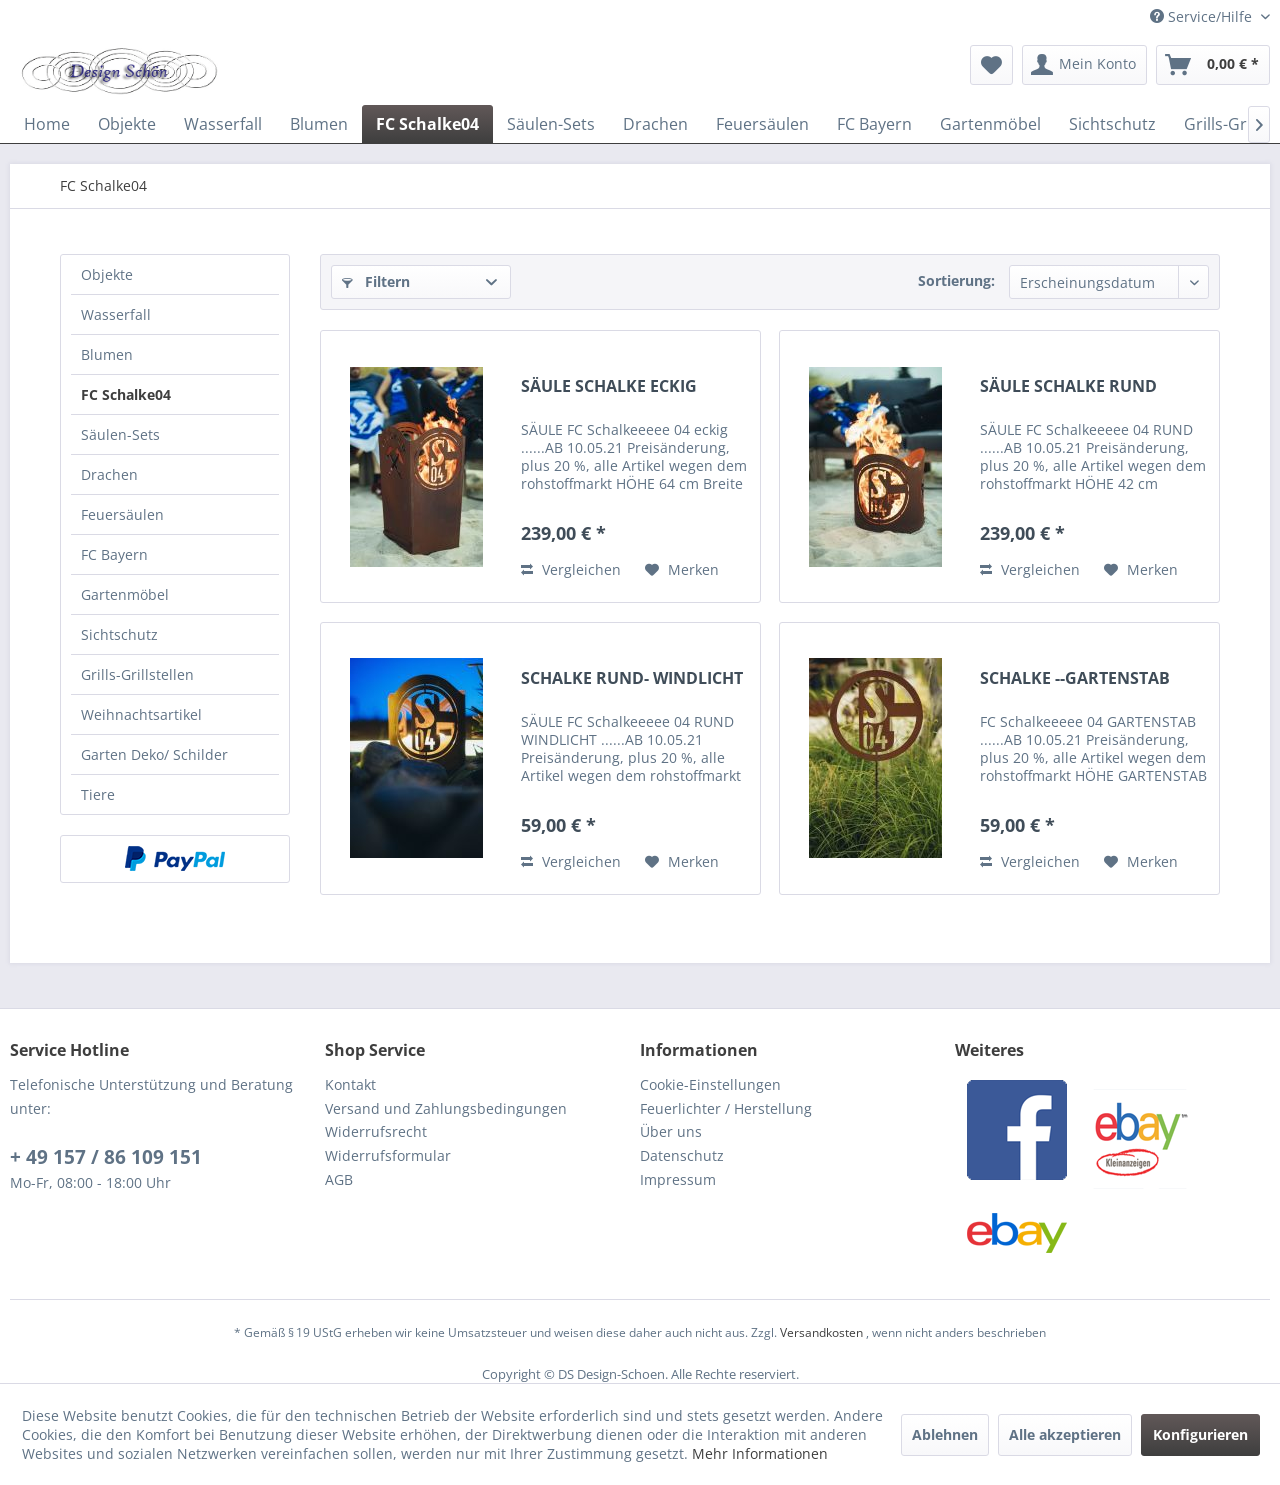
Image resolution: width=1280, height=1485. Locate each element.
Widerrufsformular (388, 1155)
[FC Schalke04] (427, 124)
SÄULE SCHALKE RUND (1068, 386)
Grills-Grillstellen (137, 674)
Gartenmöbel (125, 594)
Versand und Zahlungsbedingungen (446, 1108)
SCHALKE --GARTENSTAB (1075, 678)
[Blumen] (319, 124)
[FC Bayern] (874, 124)
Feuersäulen (122, 514)
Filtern (376, 281)
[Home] (47, 124)
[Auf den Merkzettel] (682, 570)
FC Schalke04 (126, 394)
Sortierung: (956, 280)
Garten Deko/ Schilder (154, 754)
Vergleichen (571, 569)
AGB (339, 1179)
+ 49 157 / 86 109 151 (106, 1157)
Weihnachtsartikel (141, 714)
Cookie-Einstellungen (710, 1084)
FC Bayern (114, 554)
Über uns (671, 1131)
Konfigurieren (1200, 1434)
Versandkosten (821, 1332)
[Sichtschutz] (1112, 124)
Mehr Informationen (760, 1453)
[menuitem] (991, 65)
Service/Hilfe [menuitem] (1203, 16)
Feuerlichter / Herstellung (726, 1108)
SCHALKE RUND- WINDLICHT (632, 678)
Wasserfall (116, 314)
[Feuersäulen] (762, 124)
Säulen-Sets (120, 434)
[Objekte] (127, 124)
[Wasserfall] (223, 124)
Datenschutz (682, 1155)
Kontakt (350, 1084)
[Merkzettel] (991, 65)
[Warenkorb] (1213, 65)
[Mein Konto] (1084, 65)
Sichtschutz (119, 634)
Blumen (107, 354)
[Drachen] (655, 124)
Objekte (107, 274)
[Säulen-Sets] (551, 124)
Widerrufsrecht (376, 1131)
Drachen (109, 474)
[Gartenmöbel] (990, 124)
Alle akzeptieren (1065, 1434)
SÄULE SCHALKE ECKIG (609, 386)
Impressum (678, 1179)
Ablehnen (945, 1434)
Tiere (98, 794)
